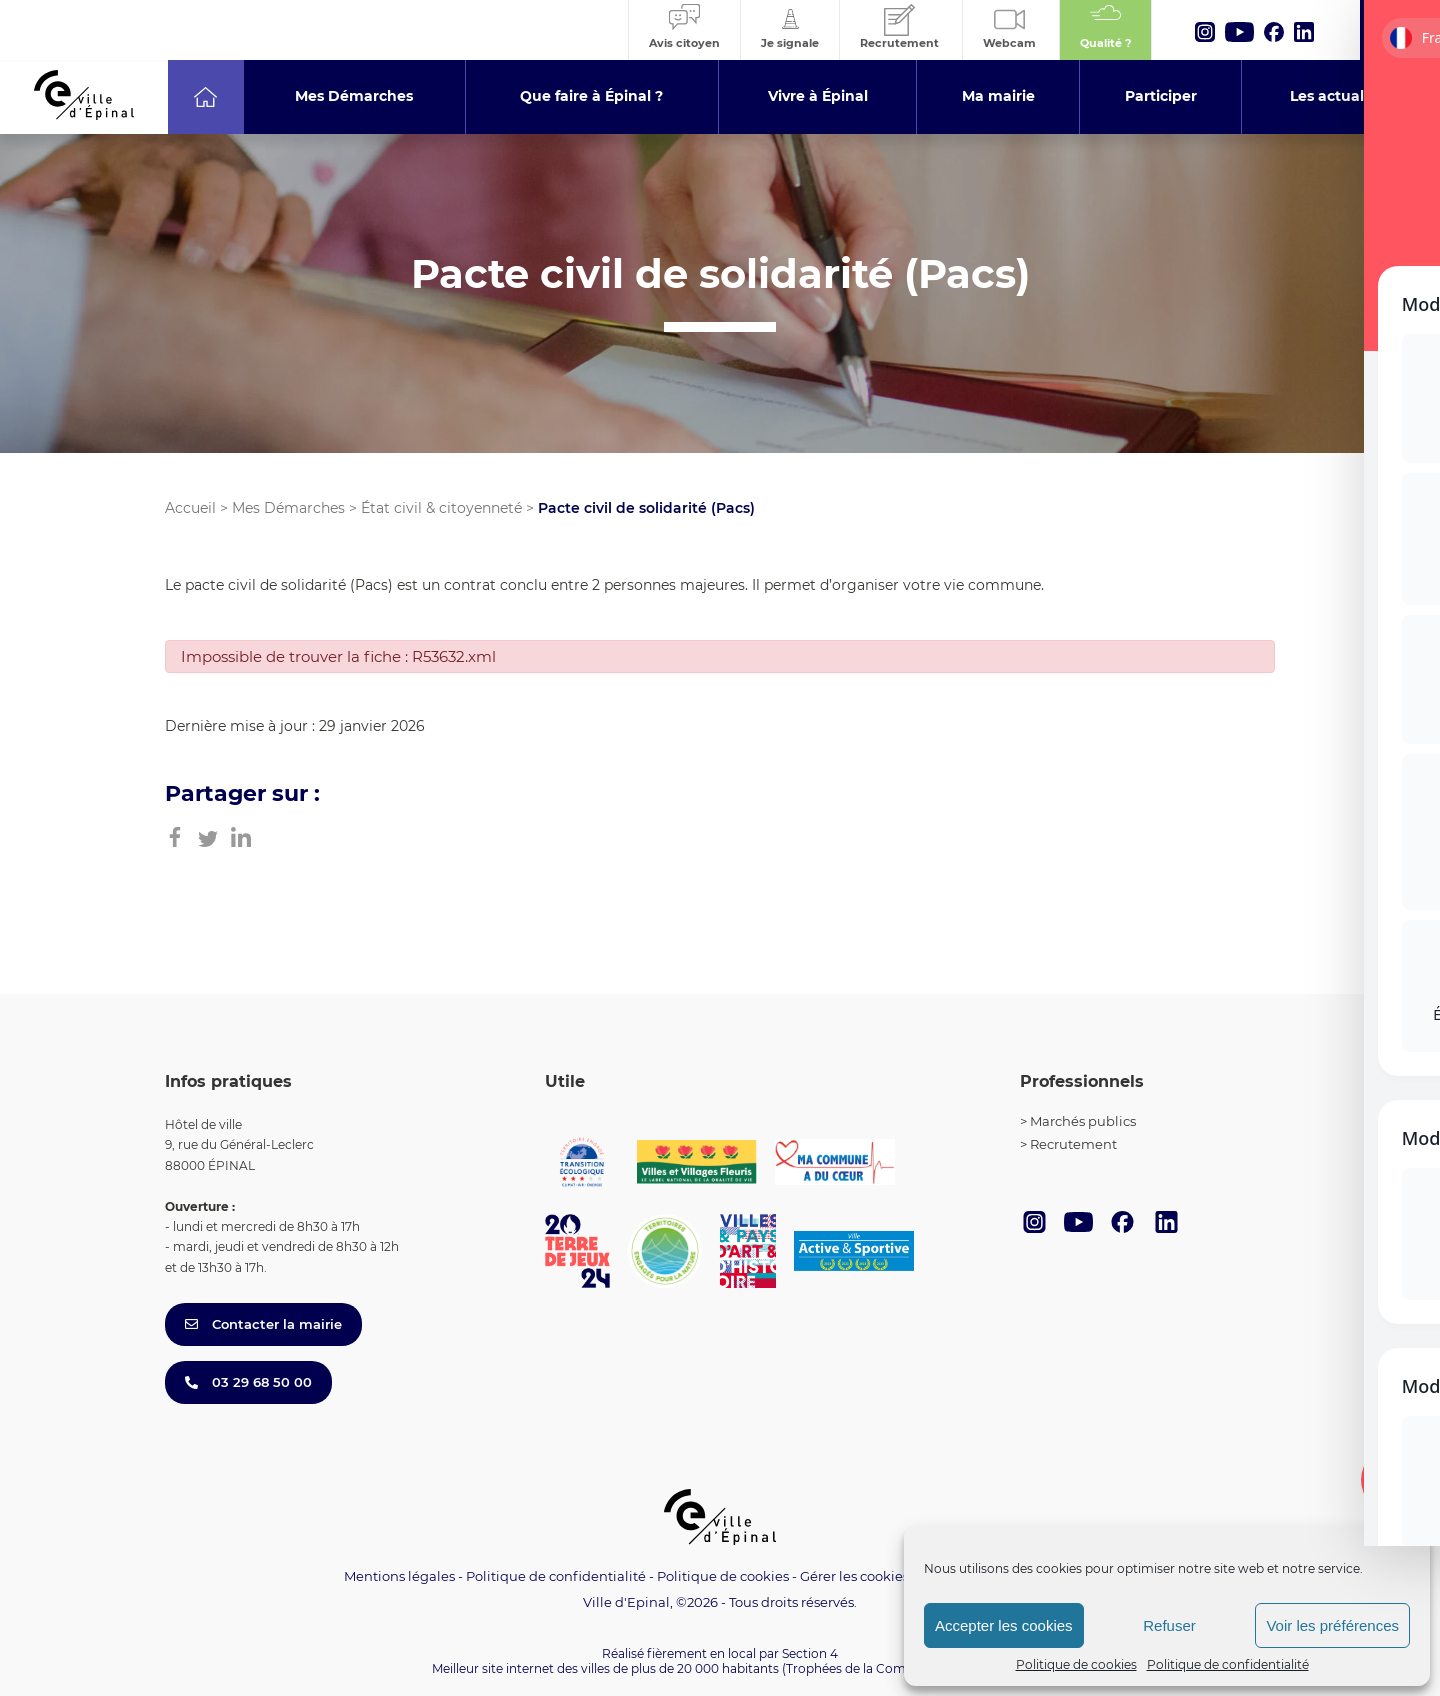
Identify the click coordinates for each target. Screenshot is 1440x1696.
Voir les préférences (1332, 1625)
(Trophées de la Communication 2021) (895, 1668)
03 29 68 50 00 (248, 1382)
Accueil (190, 508)
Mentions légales (399, 1576)
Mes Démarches (288, 508)
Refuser (1169, 1625)
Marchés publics (1083, 1121)
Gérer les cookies (854, 1576)
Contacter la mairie (263, 1324)
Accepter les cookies (1004, 1625)
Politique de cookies (1076, 1664)
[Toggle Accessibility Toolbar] (1394, 1480)
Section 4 (810, 1653)
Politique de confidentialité (1228, 1664)
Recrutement (1073, 1144)
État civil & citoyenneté (441, 508)
